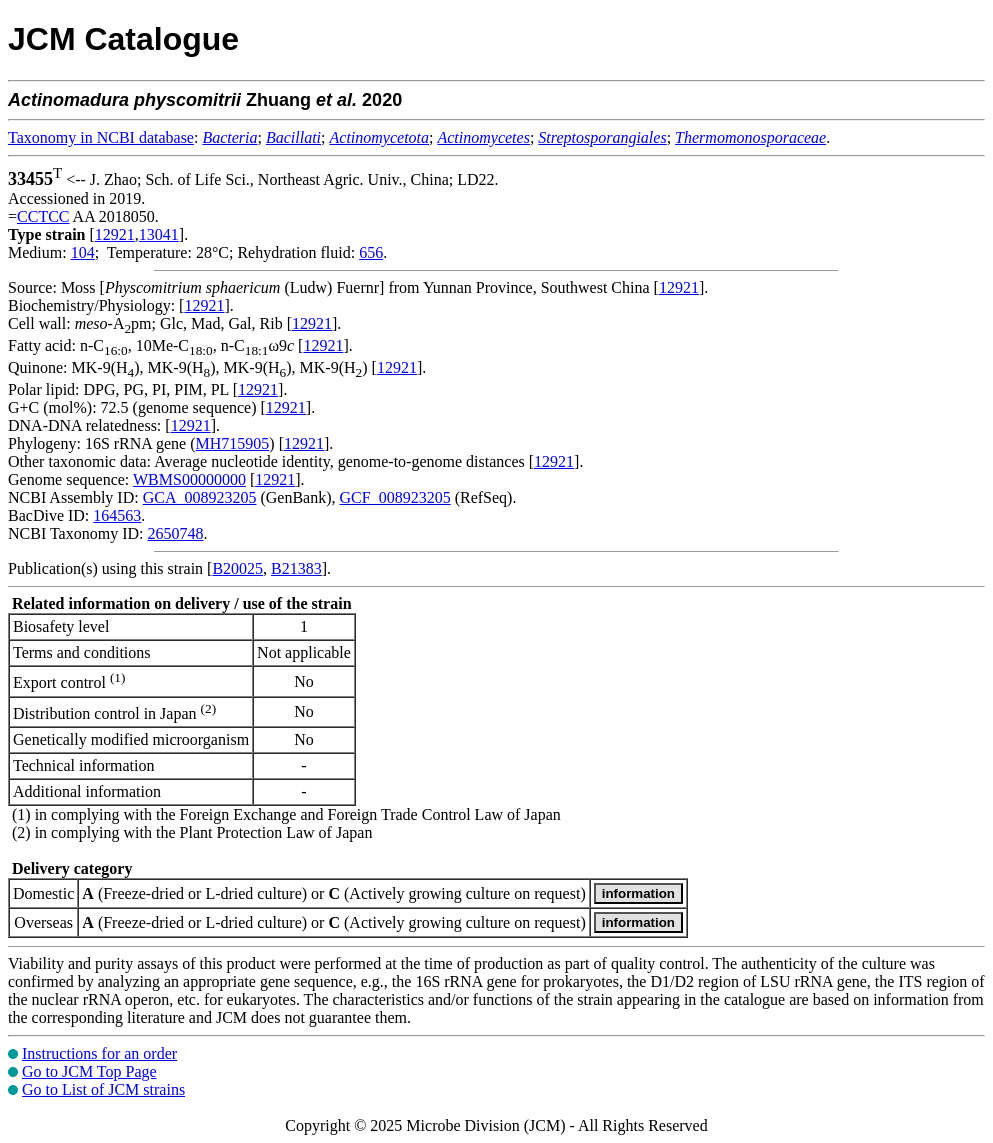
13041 (159, 234)
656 (371, 252)
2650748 (175, 533)
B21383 (296, 568)
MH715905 (233, 443)
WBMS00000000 (189, 479)
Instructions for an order (99, 1053)
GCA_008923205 (200, 497)
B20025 (237, 568)
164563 (117, 515)
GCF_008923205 (395, 497)
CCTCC (43, 216)
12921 (115, 234)
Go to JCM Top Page (89, 1071)
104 (83, 252)
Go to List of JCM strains (103, 1089)
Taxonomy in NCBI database (101, 137)
